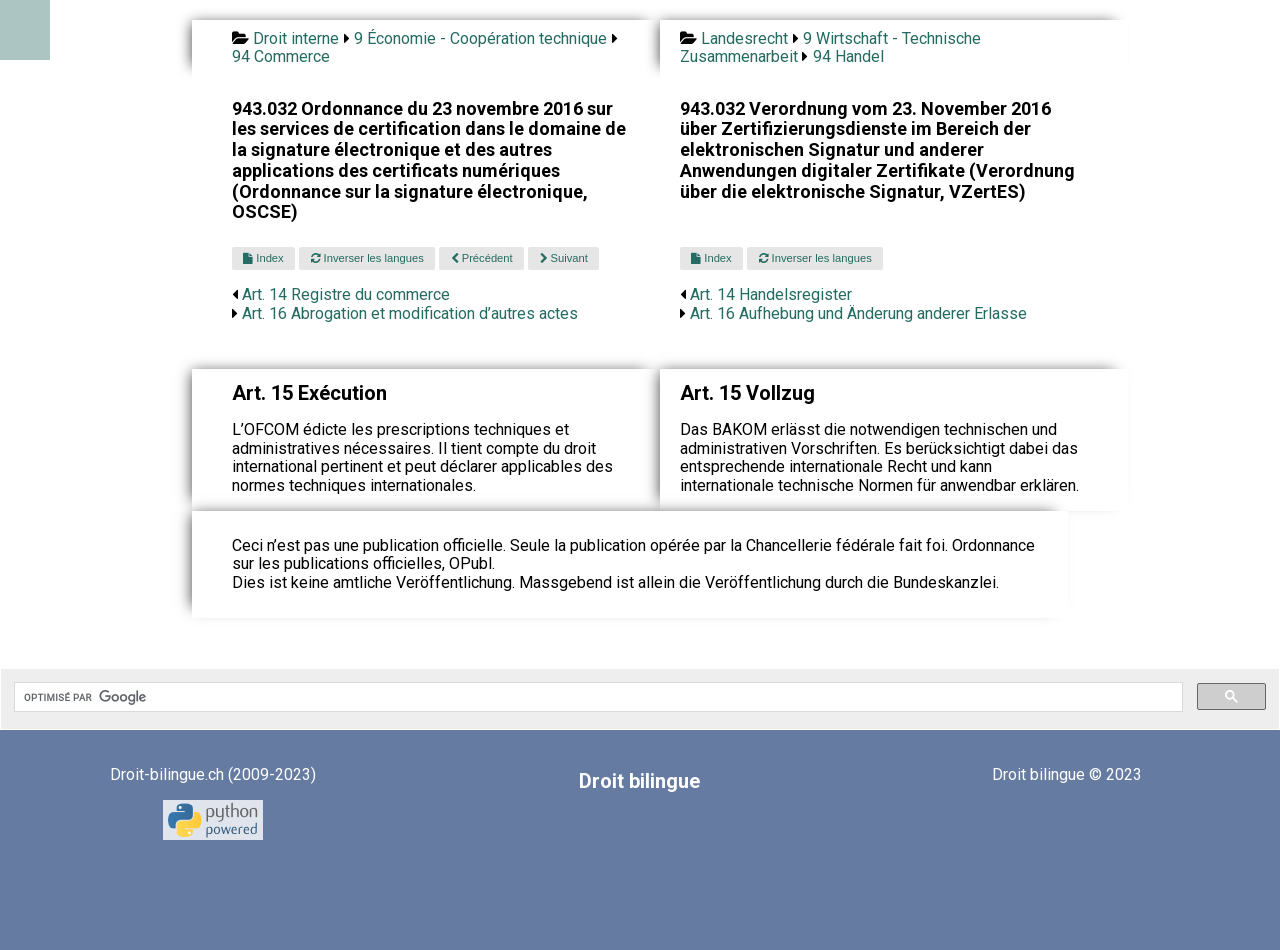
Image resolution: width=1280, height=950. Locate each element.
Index (263, 258)
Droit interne (296, 38)
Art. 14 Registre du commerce (346, 294)
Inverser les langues (367, 258)
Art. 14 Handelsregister (771, 294)
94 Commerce (281, 56)
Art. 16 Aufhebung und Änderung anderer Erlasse (858, 313)
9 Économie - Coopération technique (480, 38)
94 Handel (848, 56)
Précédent (482, 258)
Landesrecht (744, 38)
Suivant (564, 258)
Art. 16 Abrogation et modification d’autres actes (410, 313)
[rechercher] (596, 697)
